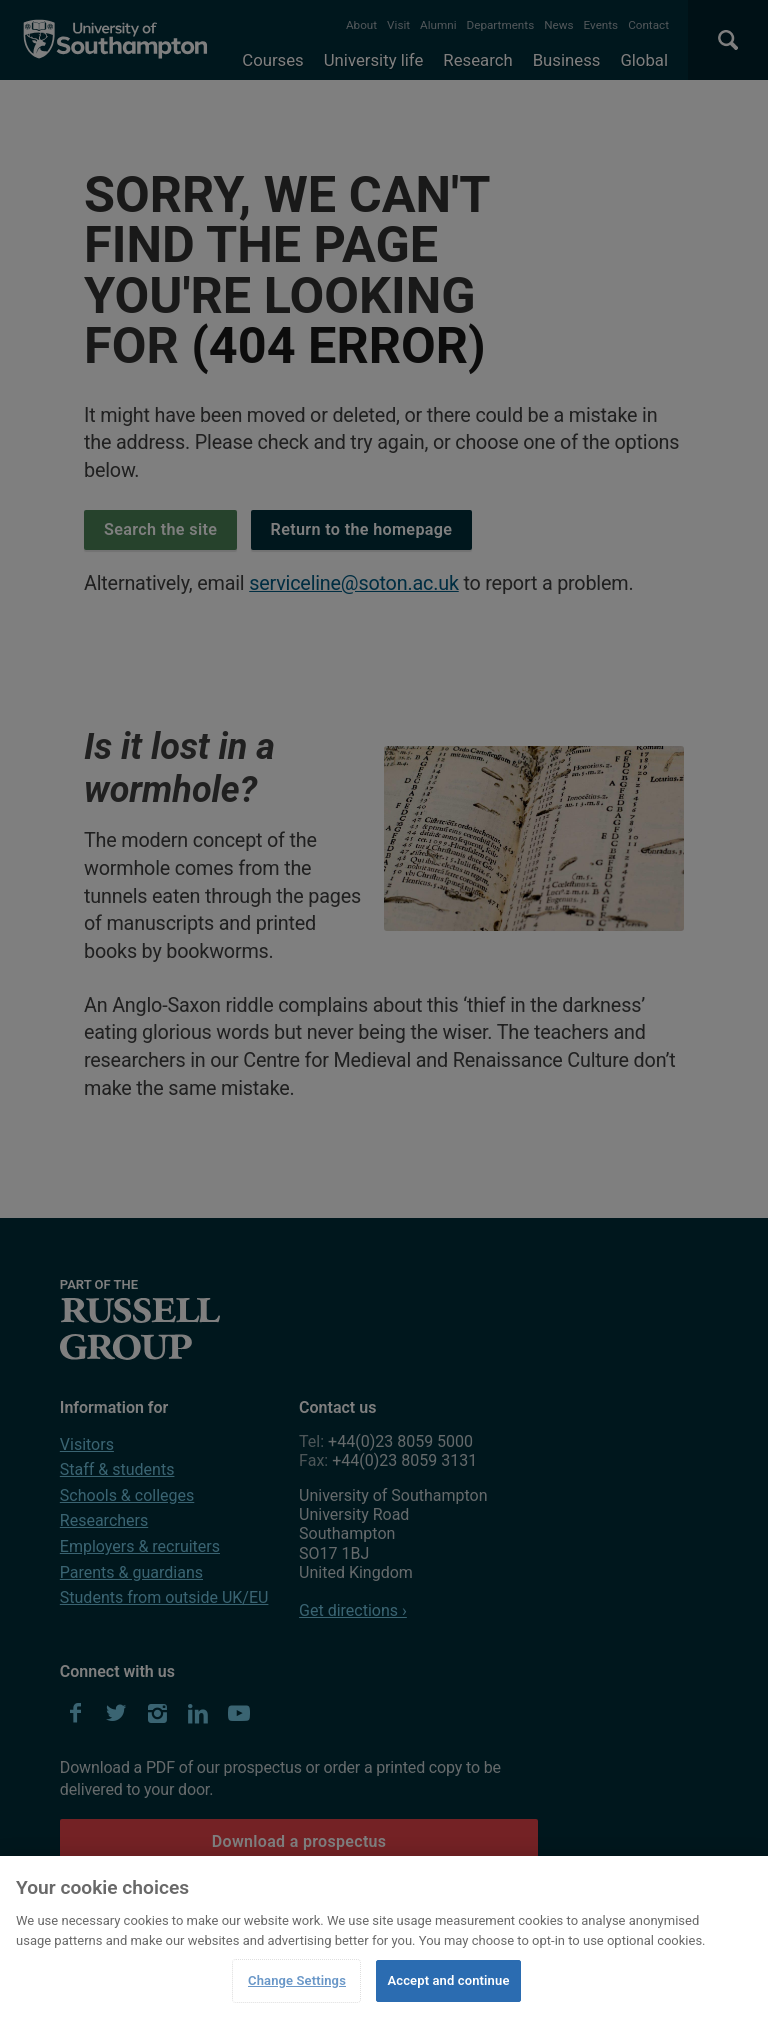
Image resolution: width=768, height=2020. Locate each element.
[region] (384, 1938)
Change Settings (297, 1980)
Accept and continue (448, 1980)
